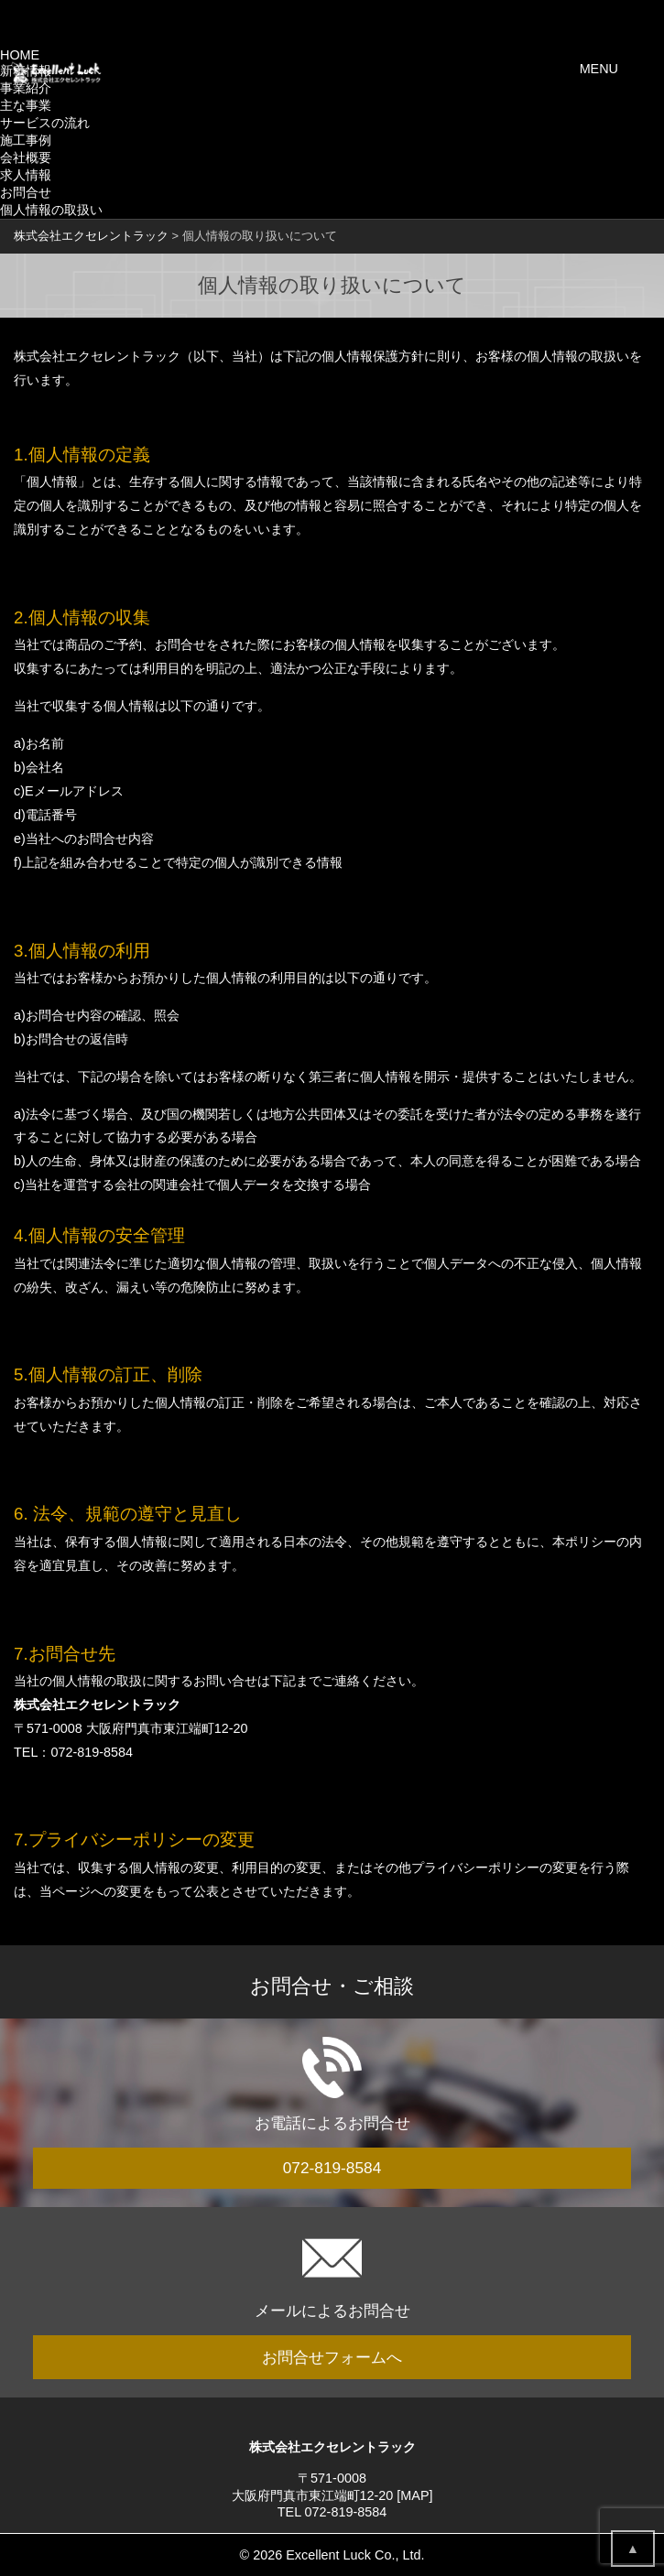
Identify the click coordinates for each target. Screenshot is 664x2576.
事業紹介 (25, 88)
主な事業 (25, 105)
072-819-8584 (91, 1752)
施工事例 (25, 140)
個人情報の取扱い (51, 209)
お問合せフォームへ (332, 2357)
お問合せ (25, 192)
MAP (414, 2495)
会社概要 (25, 157)
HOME (19, 55)
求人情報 (25, 175)
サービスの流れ (45, 122)
